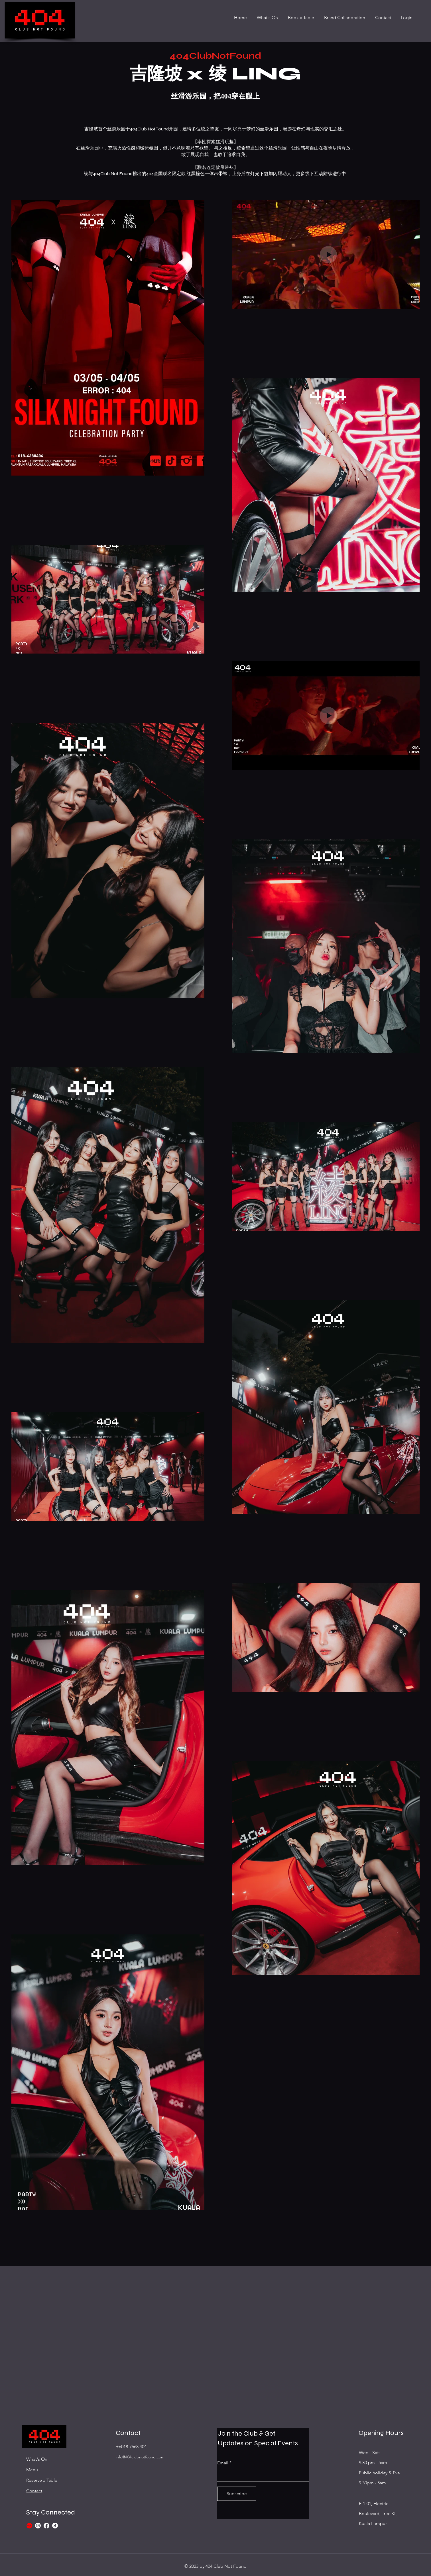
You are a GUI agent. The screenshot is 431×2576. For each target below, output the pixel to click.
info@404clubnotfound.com (140, 2457)
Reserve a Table (41, 2480)
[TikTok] (55, 2525)
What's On (36, 2459)
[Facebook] (46, 2525)
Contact (34, 2490)
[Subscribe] (236, 2494)
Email (222, 2463)
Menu (32, 2469)
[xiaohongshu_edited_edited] (29, 2525)
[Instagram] (38, 2525)
